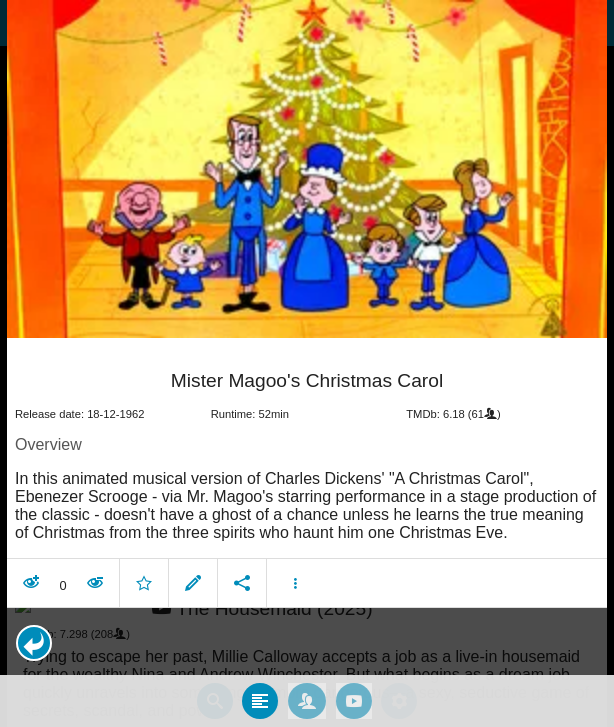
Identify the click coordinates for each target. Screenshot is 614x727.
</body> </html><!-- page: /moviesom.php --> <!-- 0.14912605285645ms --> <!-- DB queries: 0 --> (307, 363)
